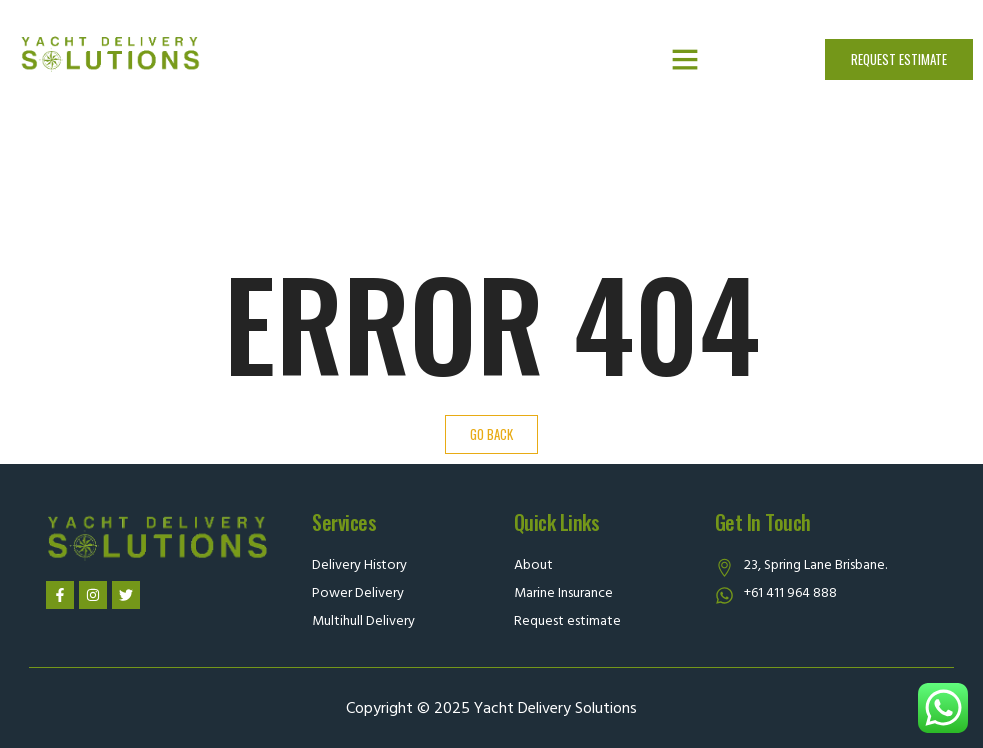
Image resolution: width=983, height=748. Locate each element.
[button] (685, 59)
